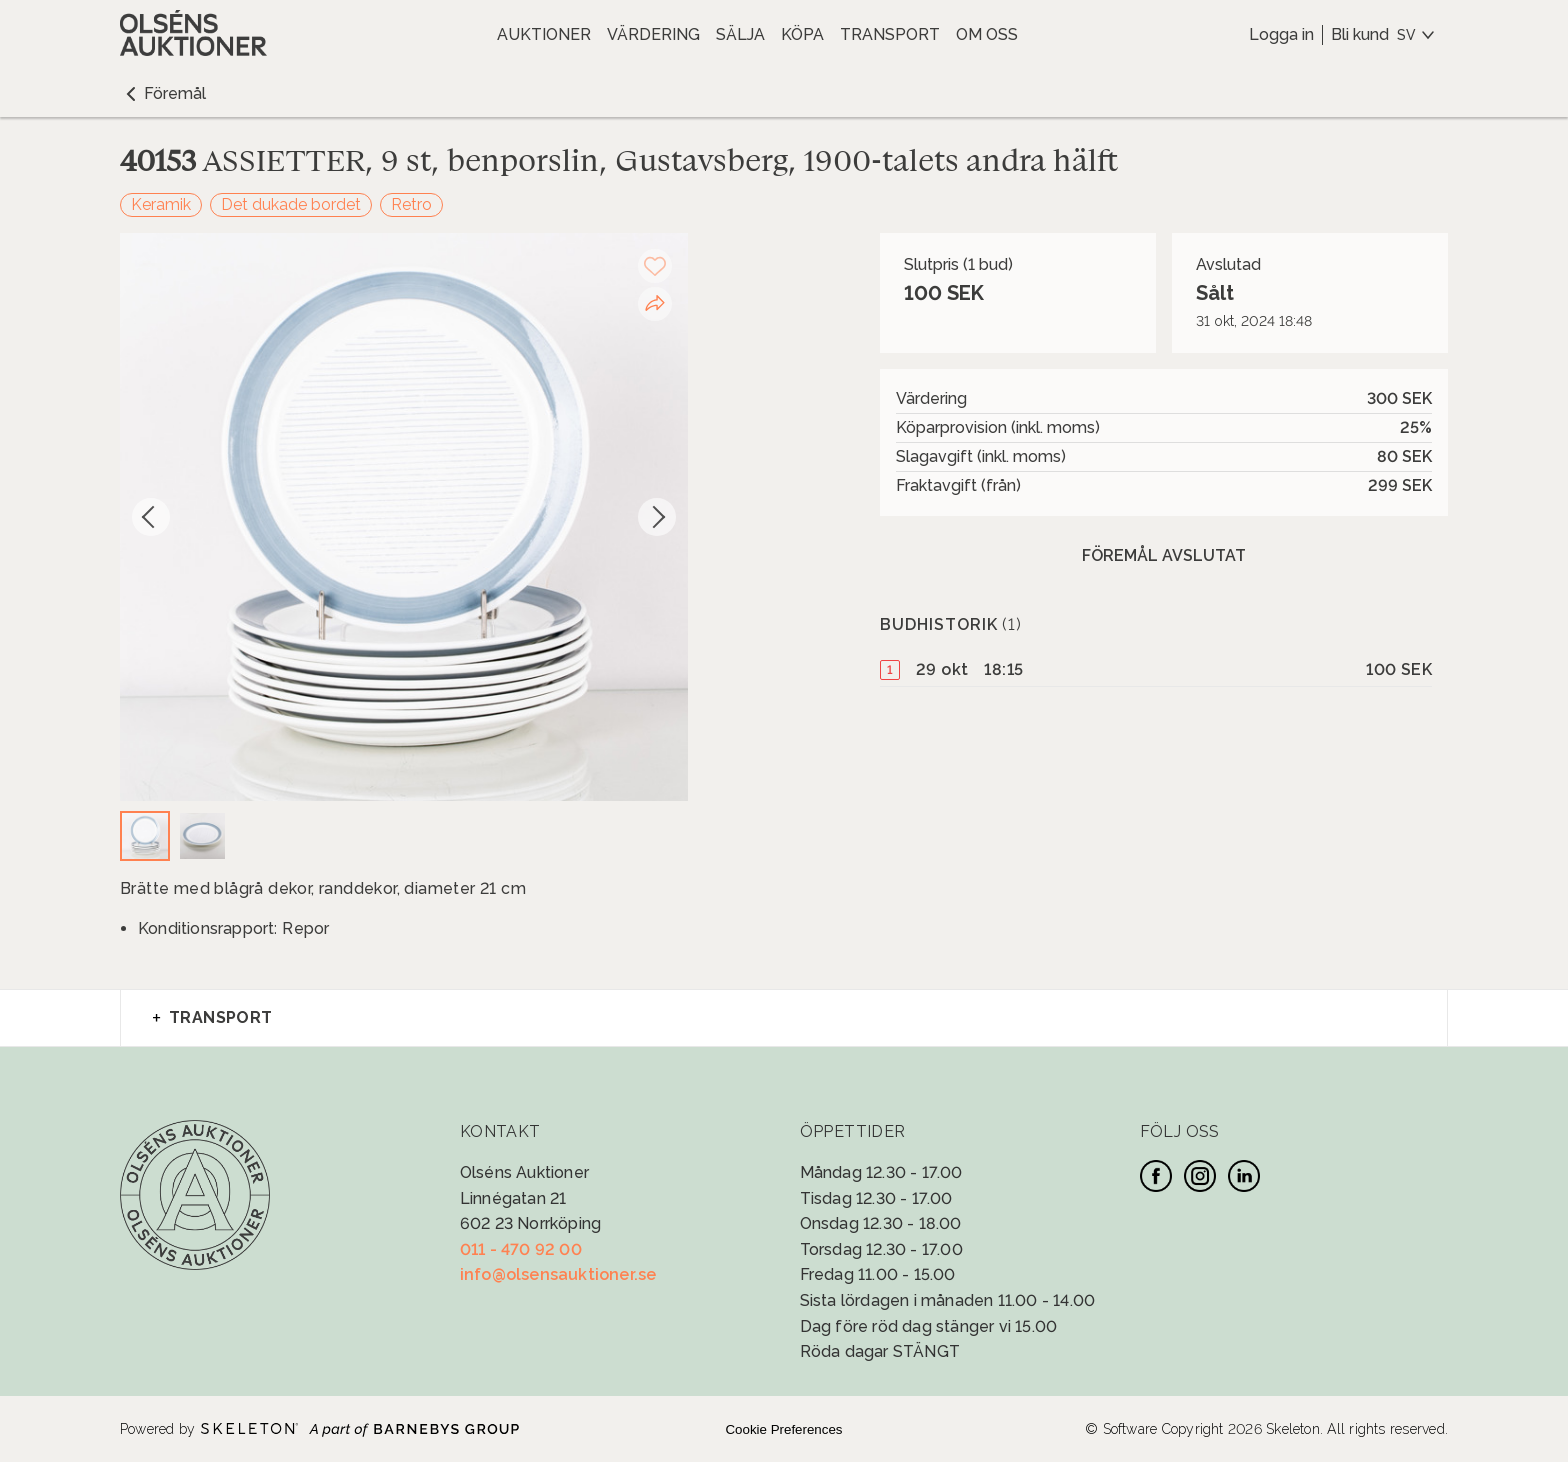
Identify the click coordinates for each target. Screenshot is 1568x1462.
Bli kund (1360, 34)
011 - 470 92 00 (521, 1249)
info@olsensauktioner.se (558, 1274)
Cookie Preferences (783, 1429)
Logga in (1281, 34)
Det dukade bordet (291, 204)
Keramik (161, 204)
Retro (411, 204)
